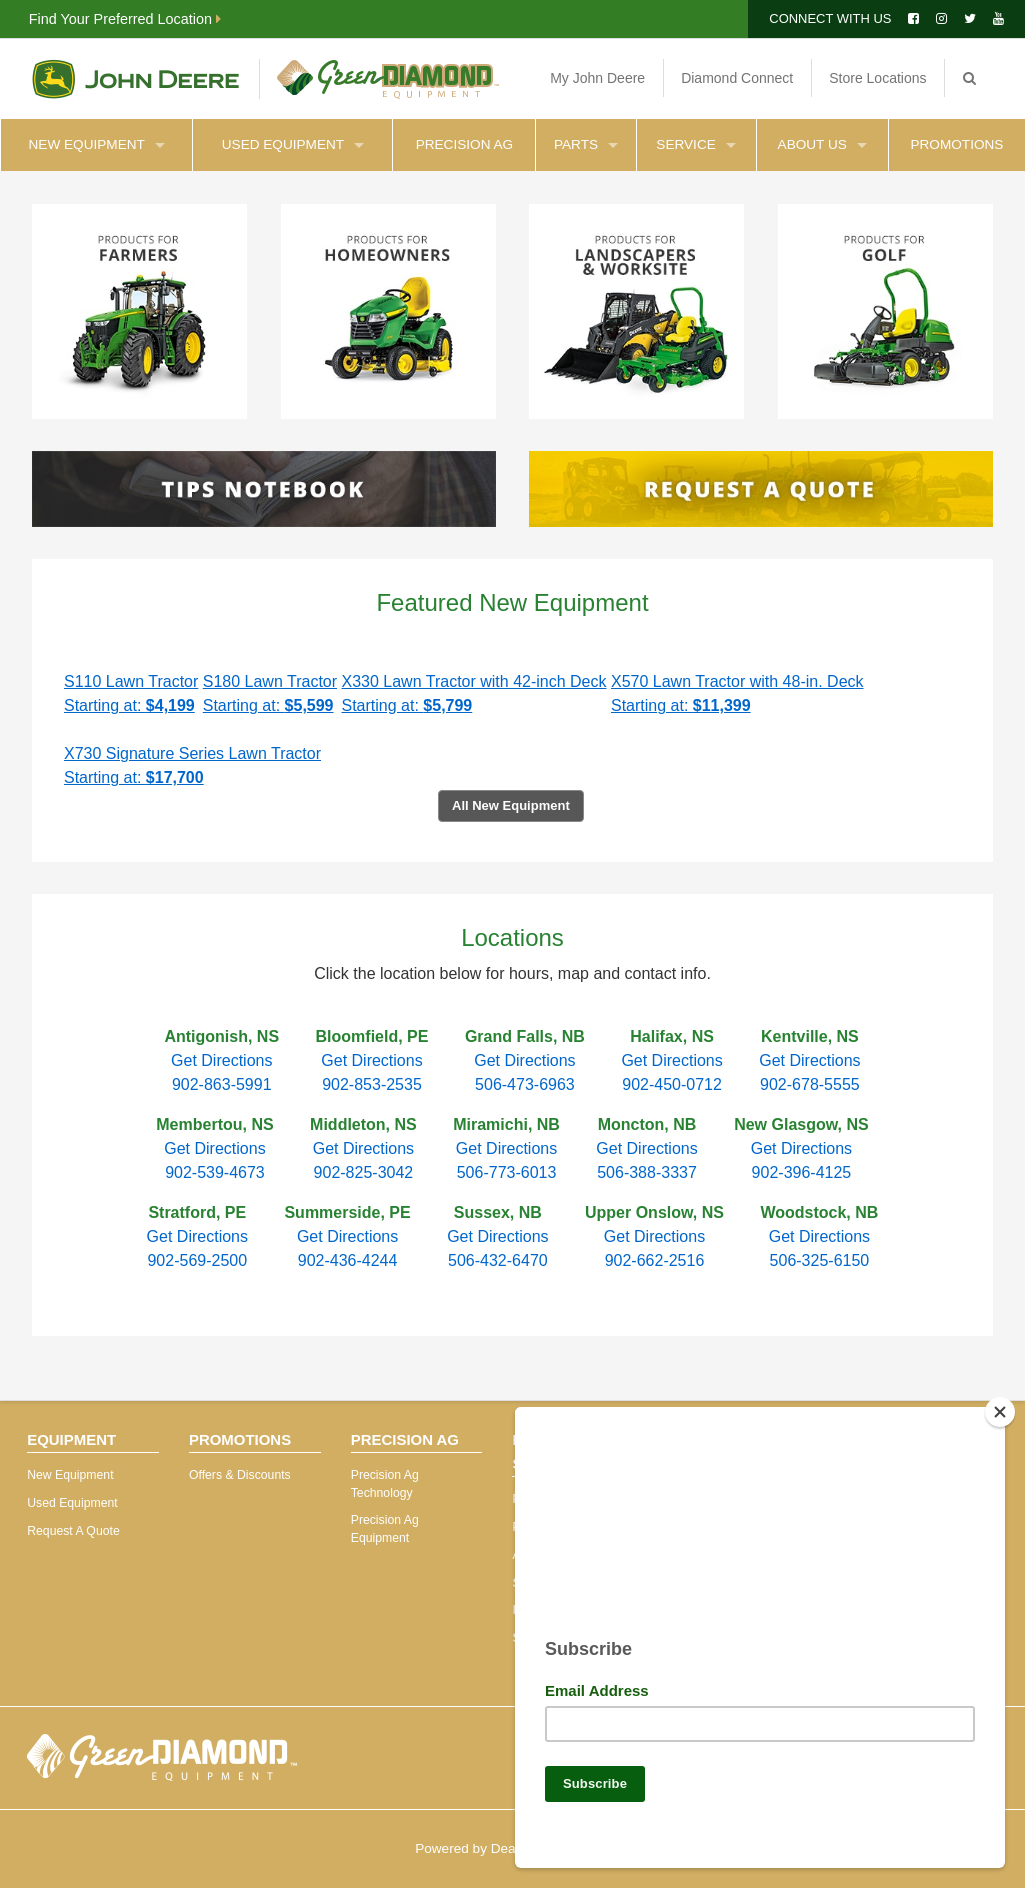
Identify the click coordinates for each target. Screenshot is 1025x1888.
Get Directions (221, 1060)
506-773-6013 (507, 1172)
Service (695, 144)
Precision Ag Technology (385, 1484)
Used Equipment (293, 144)
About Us (822, 144)
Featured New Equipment (512, 602)
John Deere (135, 79)
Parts (586, 144)
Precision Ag (464, 144)
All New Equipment (511, 805)
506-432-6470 (498, 1260)
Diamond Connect (737, 78)
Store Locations (877, 78)
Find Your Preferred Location (125, 19)
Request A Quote (73, 1531)
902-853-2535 (372, 1084)
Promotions (956, 144)
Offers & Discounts (240, 1475)
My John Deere (597, 78)
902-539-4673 (215, 1172)
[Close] (1000, 1404)
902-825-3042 (364, 1172)
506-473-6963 (525, 1084)
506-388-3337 (647, 1172)
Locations (512, 937)
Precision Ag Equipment (385, 1529)
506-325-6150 (820, 1260)
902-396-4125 (802, 1172)
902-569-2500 (197, 1260)
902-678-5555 (810, 1084)
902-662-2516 (655, 1260)
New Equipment (97, 144)
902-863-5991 (222, 1084)
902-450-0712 (672, 1084)
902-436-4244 (348, 1260)
